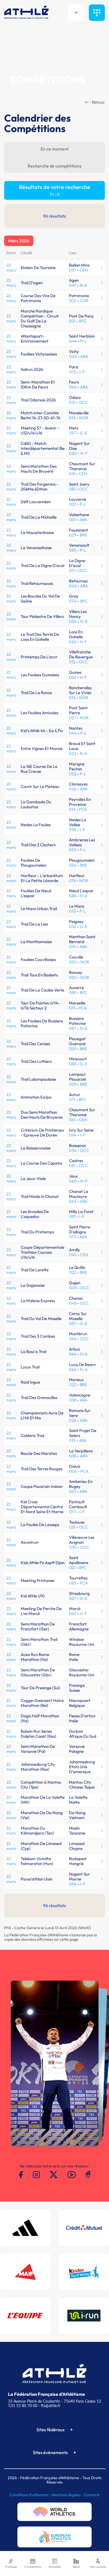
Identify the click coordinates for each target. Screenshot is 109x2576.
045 (72, 1254)
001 (72, 519)
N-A (83, 285)
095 (72, 829)
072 (72, 911)
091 (72, 1216)
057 (72, 433)
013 (72, 809)
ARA (84, 356)
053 (72, 504)
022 (72, 1272)
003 (73, 356)
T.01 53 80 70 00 (22, 2405)
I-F (82, 371)
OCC (83, 402)
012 (72, 661)
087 (72, 1028)
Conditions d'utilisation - (31, 2494)
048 (72, 1303)
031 (72, 402)
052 (72, 926)
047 (72, 285)
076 (72, 697)
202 (72, 300)
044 (73, 341)
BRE (83, 535)
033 (72, 753)
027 (72, 717)
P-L (83, 341)
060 (73, 453)
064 (72, 1354)
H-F (83, 453)
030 (73, 1547)
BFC (82, 321)
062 (72, 641)
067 (72, 1598)
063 (72, 1201)
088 (72, 1063)
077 (72, 1511)
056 (72, 865)
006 (73, 1471)
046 (72, 1338)
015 (72, 1440)
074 (72, 946)
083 (72, 1583)
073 (72, 1236)
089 (72, 992)
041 (72, 473)
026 (72, 789)
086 (72, 895)
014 (72, 417)
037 (72, 270)
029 (72, 535)
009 (73, 1287)
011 (72, 570)
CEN (84, 270)
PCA (83, 809)
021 (72, 321)
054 (72, 621)
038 (72, 1400)
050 (73, 962)
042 (72, 387)
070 (72, 601)
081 (72, 489)
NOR (83, 417)
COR (84, 300)
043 (72, 585)
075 (72, 371)
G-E (83, 433)
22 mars (11, 267)
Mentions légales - (68, 2494)
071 (72, 1099)
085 (72, 550)
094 (72, 1135)
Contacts (92, 2494)
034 (72, 1150)
